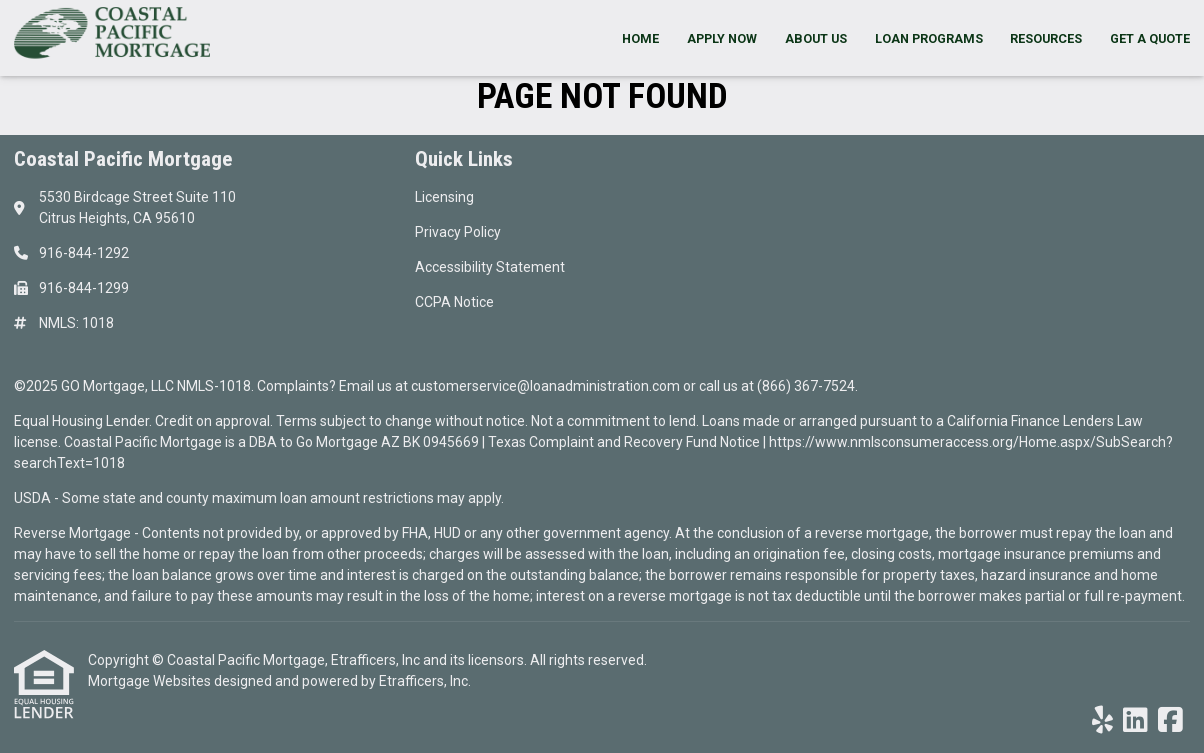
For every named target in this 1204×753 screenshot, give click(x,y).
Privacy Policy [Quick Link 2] (458, 232)
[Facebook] (1170, 721)
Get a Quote (1150, 38)
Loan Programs (929, 38)
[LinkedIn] (1135, 721)
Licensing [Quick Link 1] (444, 197)
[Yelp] (1102, 721)
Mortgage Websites (151, 681)
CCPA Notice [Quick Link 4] (454, 302)
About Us (816, 38)
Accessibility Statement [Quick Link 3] (490, 267)
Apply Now (722, 38)
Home (640, 38)
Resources (1046, 38)
